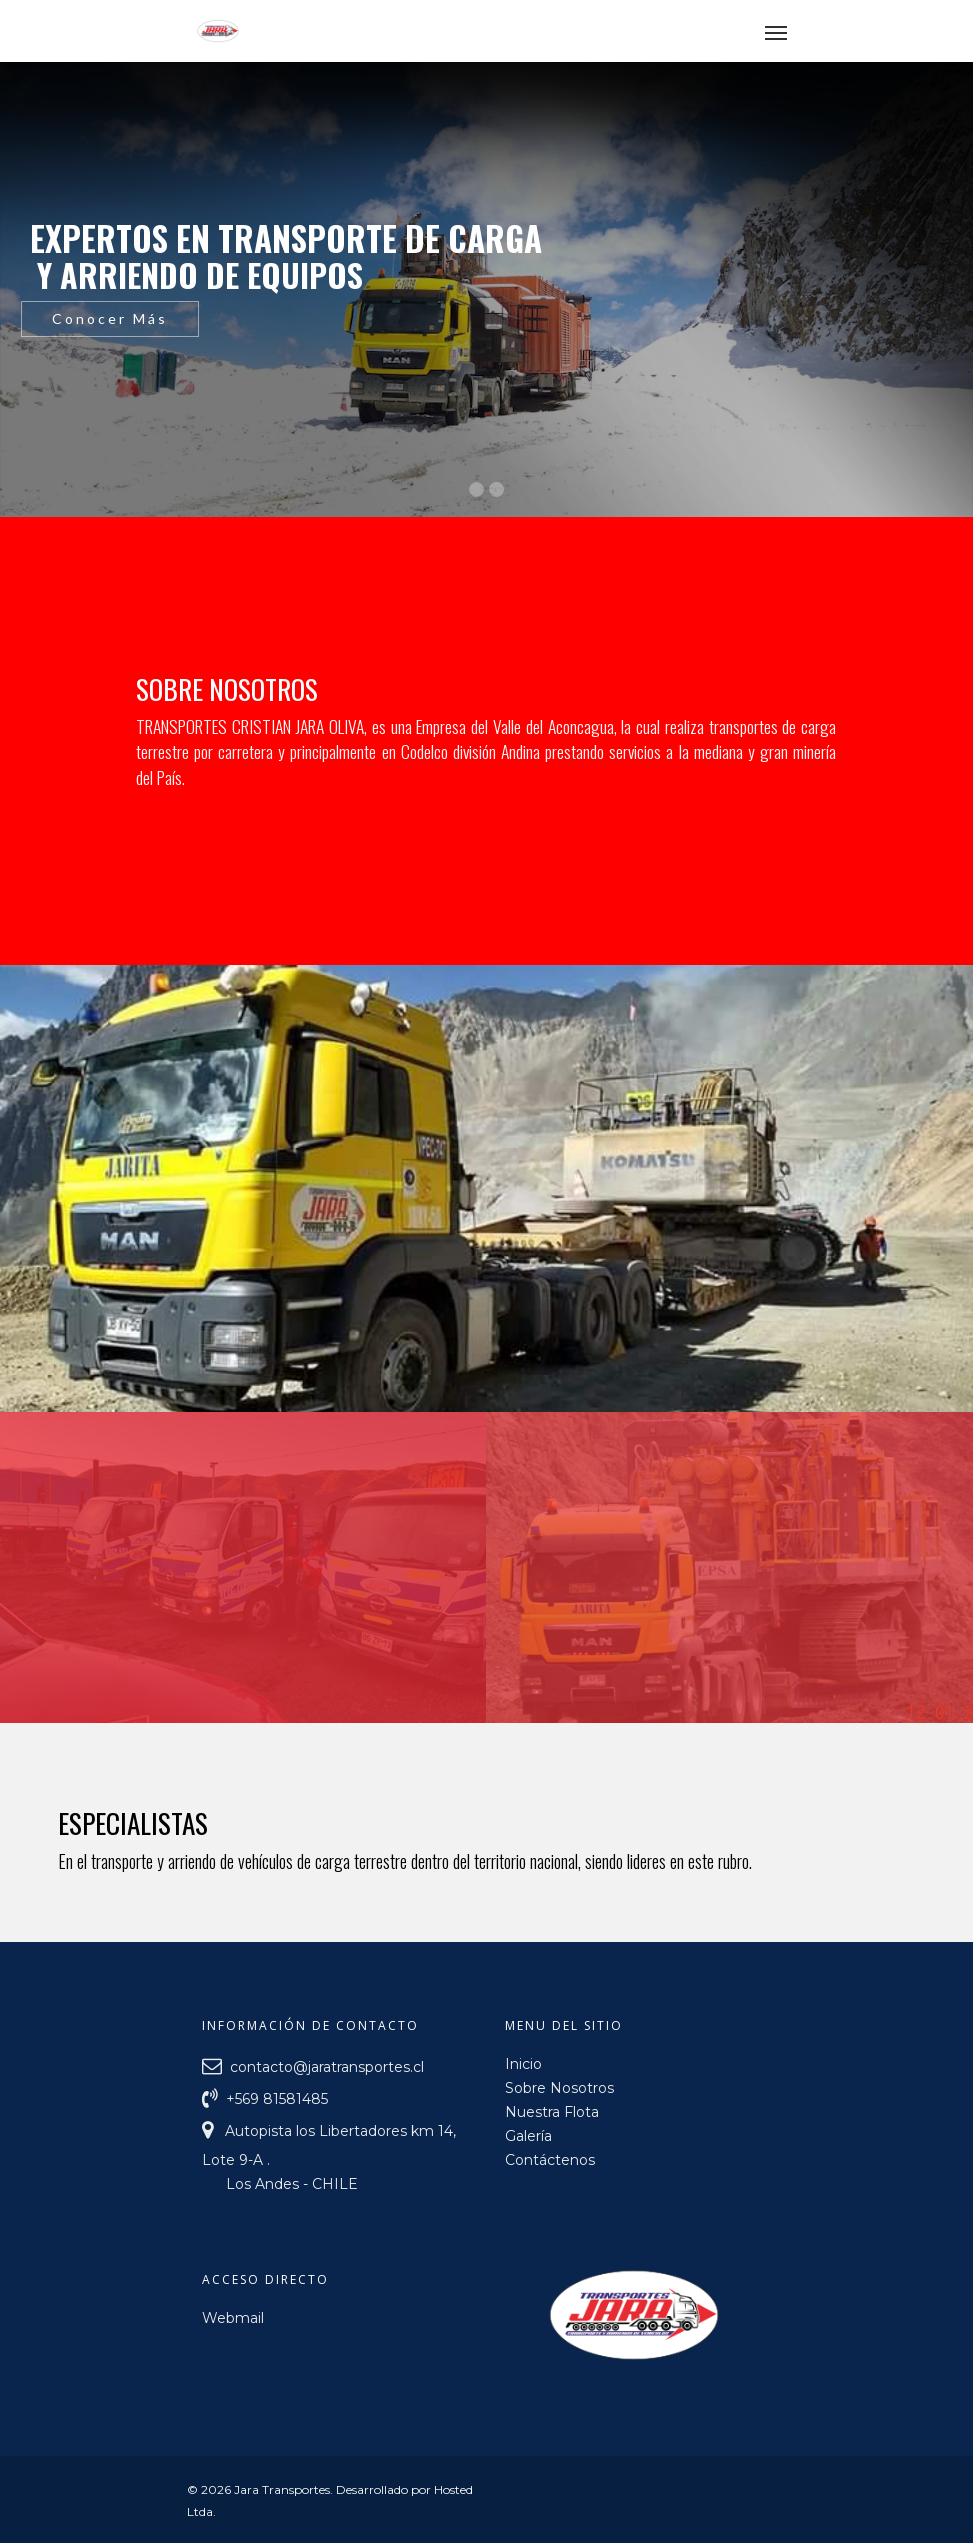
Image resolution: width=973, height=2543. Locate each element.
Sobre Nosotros (559, 2088)
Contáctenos (550, 2160)
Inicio (523, 2064)
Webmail (233, 2318)
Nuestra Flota (552, 2112)
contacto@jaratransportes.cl (325, 2066)
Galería (528, 2136)
